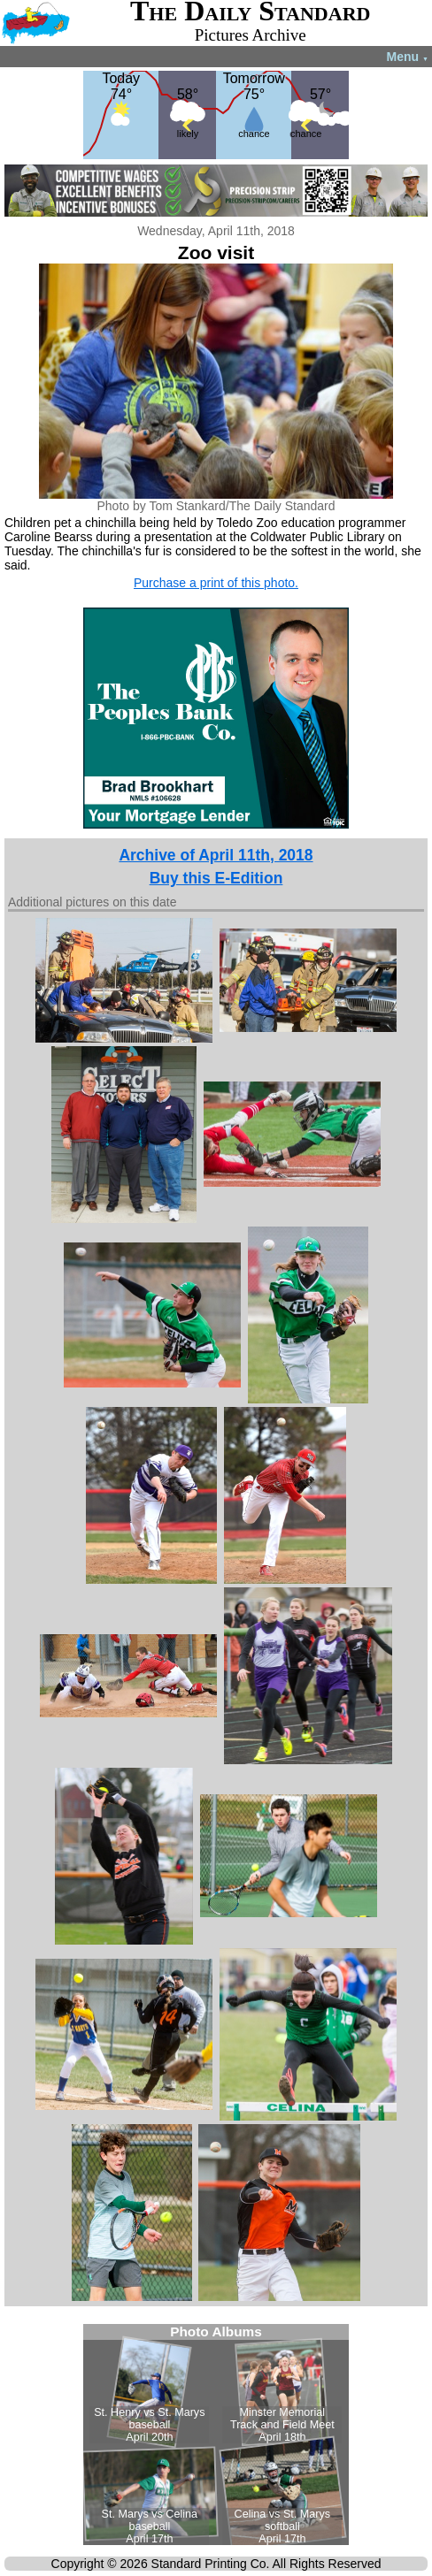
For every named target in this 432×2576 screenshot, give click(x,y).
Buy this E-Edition (216, 878)
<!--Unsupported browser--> (216, 2434)
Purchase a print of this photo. (216, 583)
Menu (407, 57)
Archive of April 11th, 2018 (215, 855)
